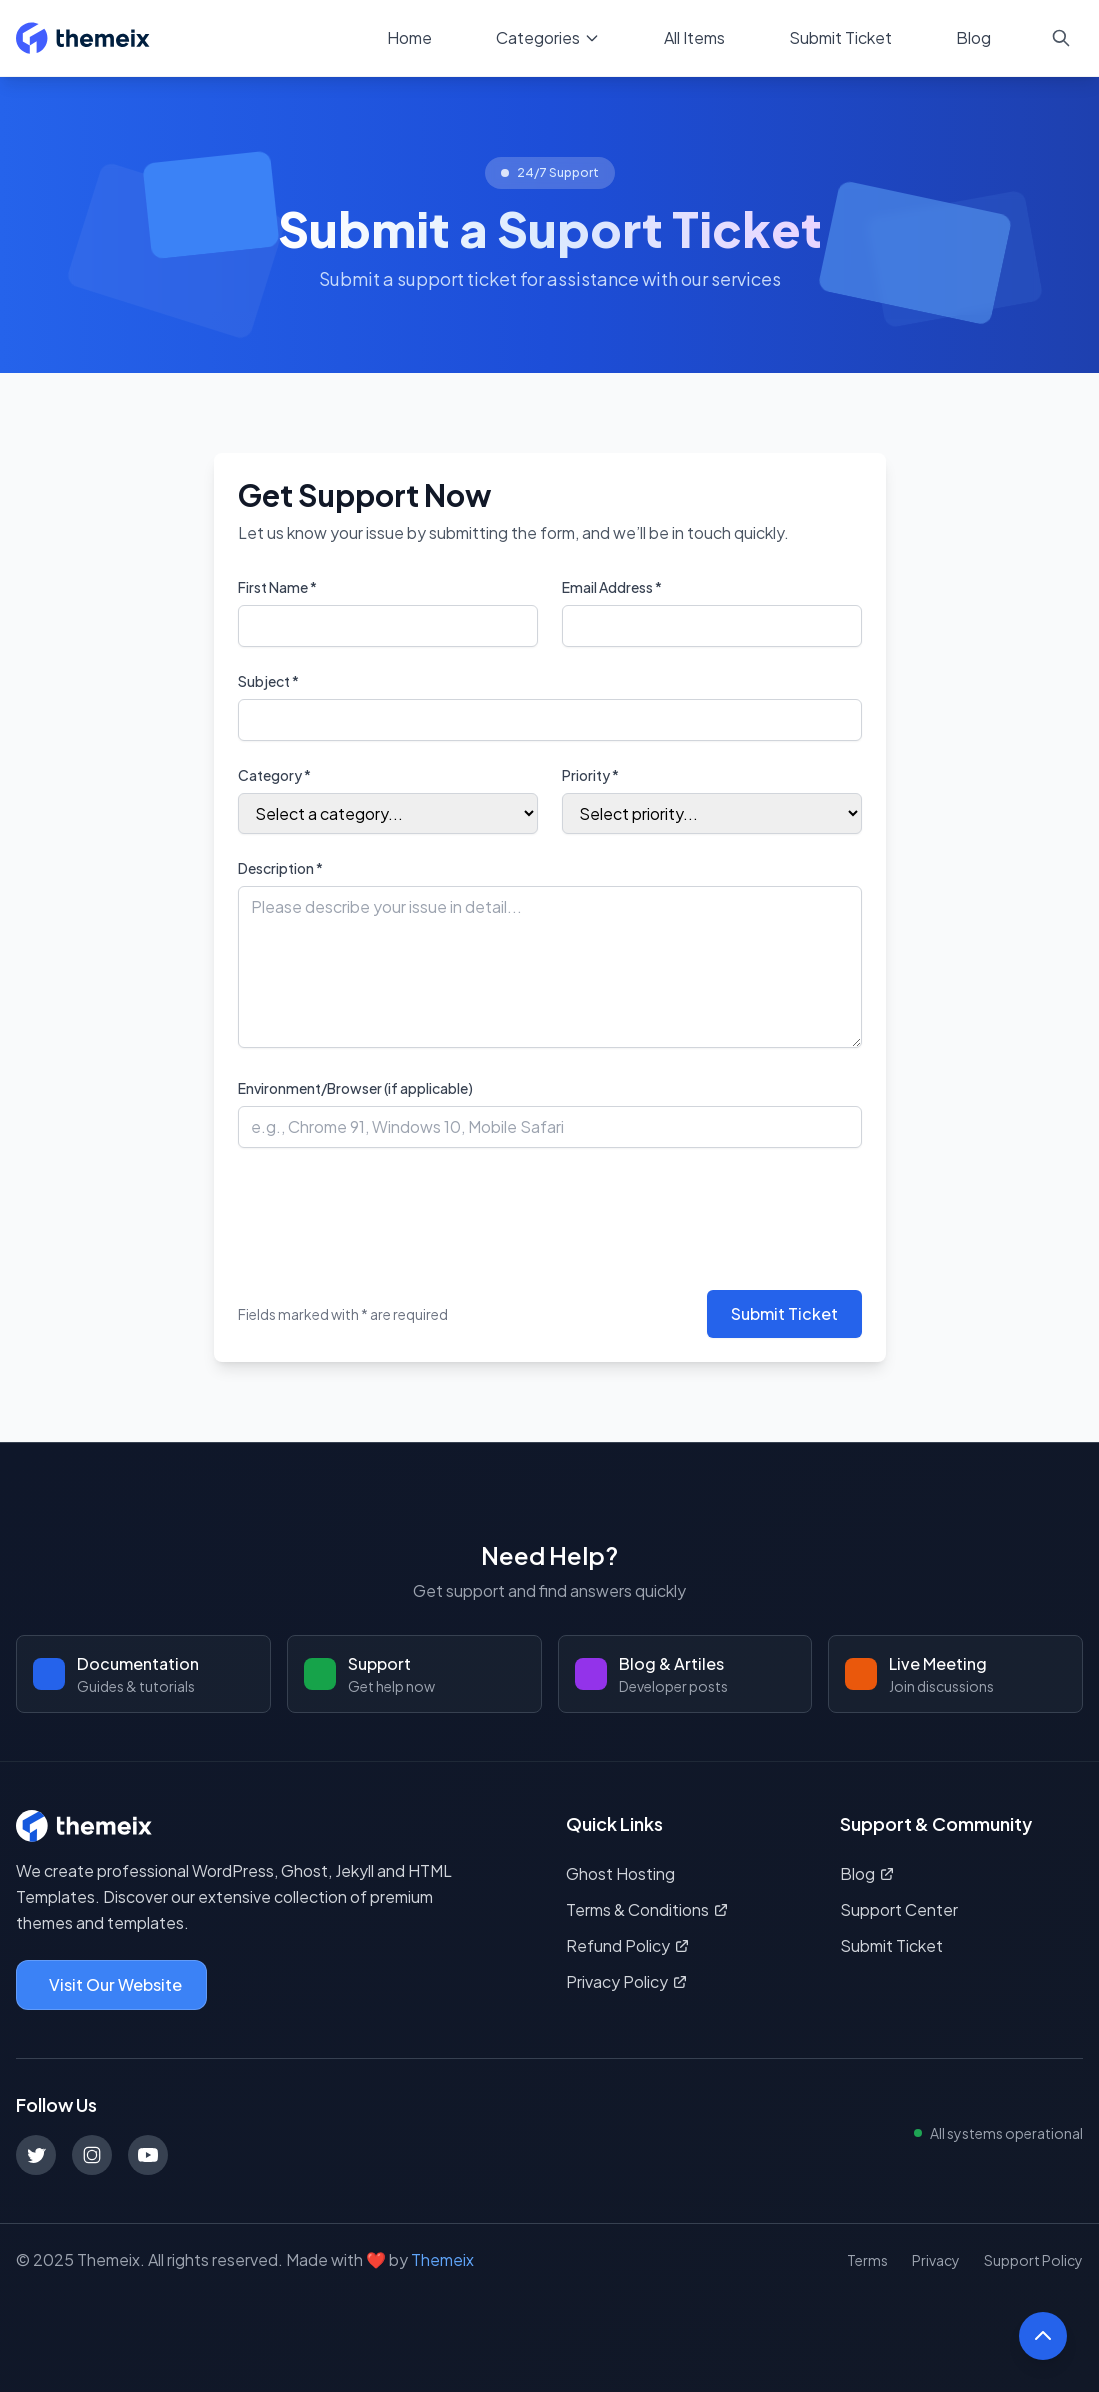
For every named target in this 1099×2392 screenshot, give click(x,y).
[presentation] (390, 1211)
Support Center (899, 1909)
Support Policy (1033, 2260)
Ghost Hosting (620, 1873)
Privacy (936, 2260)
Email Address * (612, 587)
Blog (973, 37)
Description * (280, 868)
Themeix (442, 2259)
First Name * (277, 587)
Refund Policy (628, 1945)
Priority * (590, 775)
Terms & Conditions (647, 1909)
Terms (867, 2260)
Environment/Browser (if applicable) (355, 1088)
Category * (274, 775)
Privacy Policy (627, 1981)
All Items (694, 37)
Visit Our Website (115, 1984)
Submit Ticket (840, 37)
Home (409, 37)
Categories (548, 37)
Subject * (268, 681)
